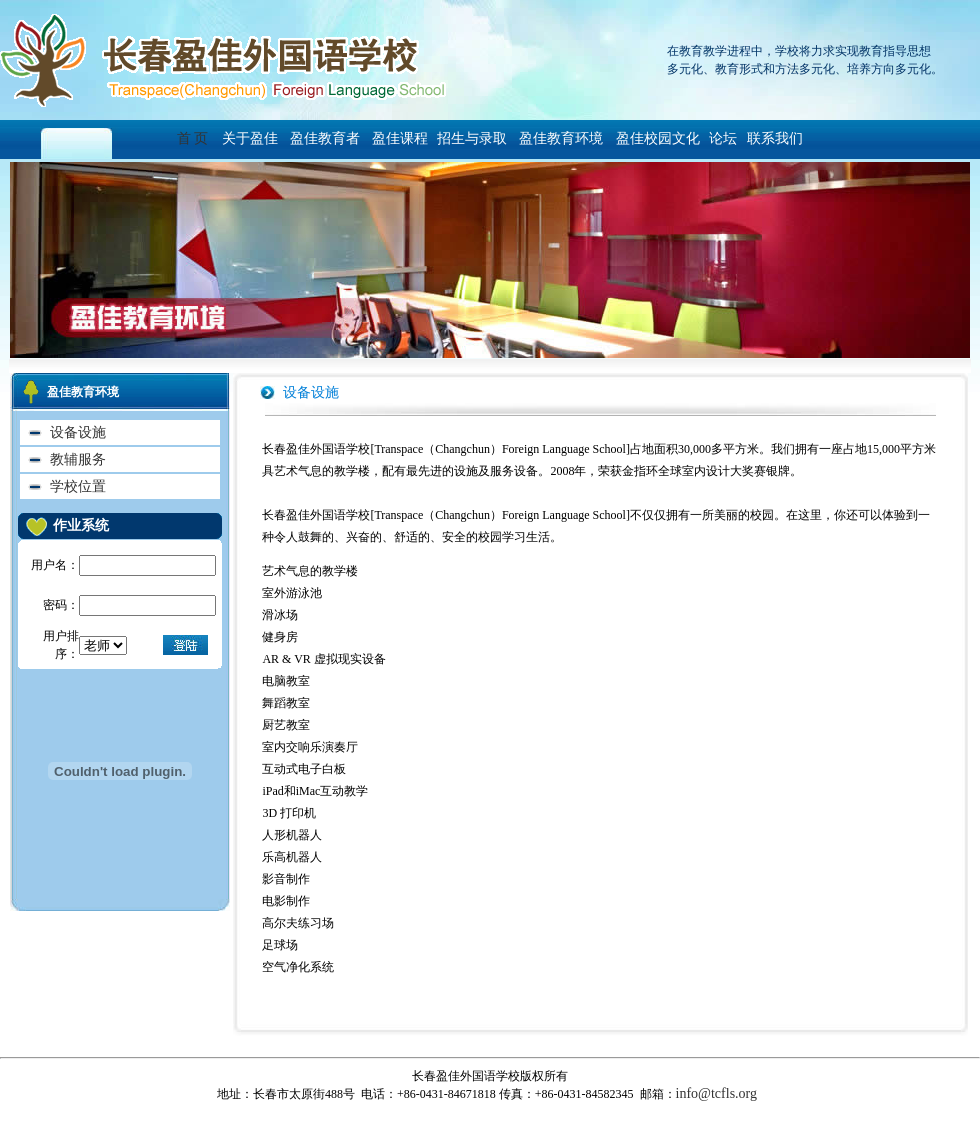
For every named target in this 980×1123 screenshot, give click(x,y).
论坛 (723, 138)
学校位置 (78, 486)
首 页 (198, 138)
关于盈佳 (250, 138)
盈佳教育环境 (561, 138)
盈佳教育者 (325, 138)
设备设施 (78, 432)
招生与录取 (472, 138)
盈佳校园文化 (656, 138)
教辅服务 (78, 459)
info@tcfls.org (716, 1093)
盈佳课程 (399, 138)
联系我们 (770, 138)
